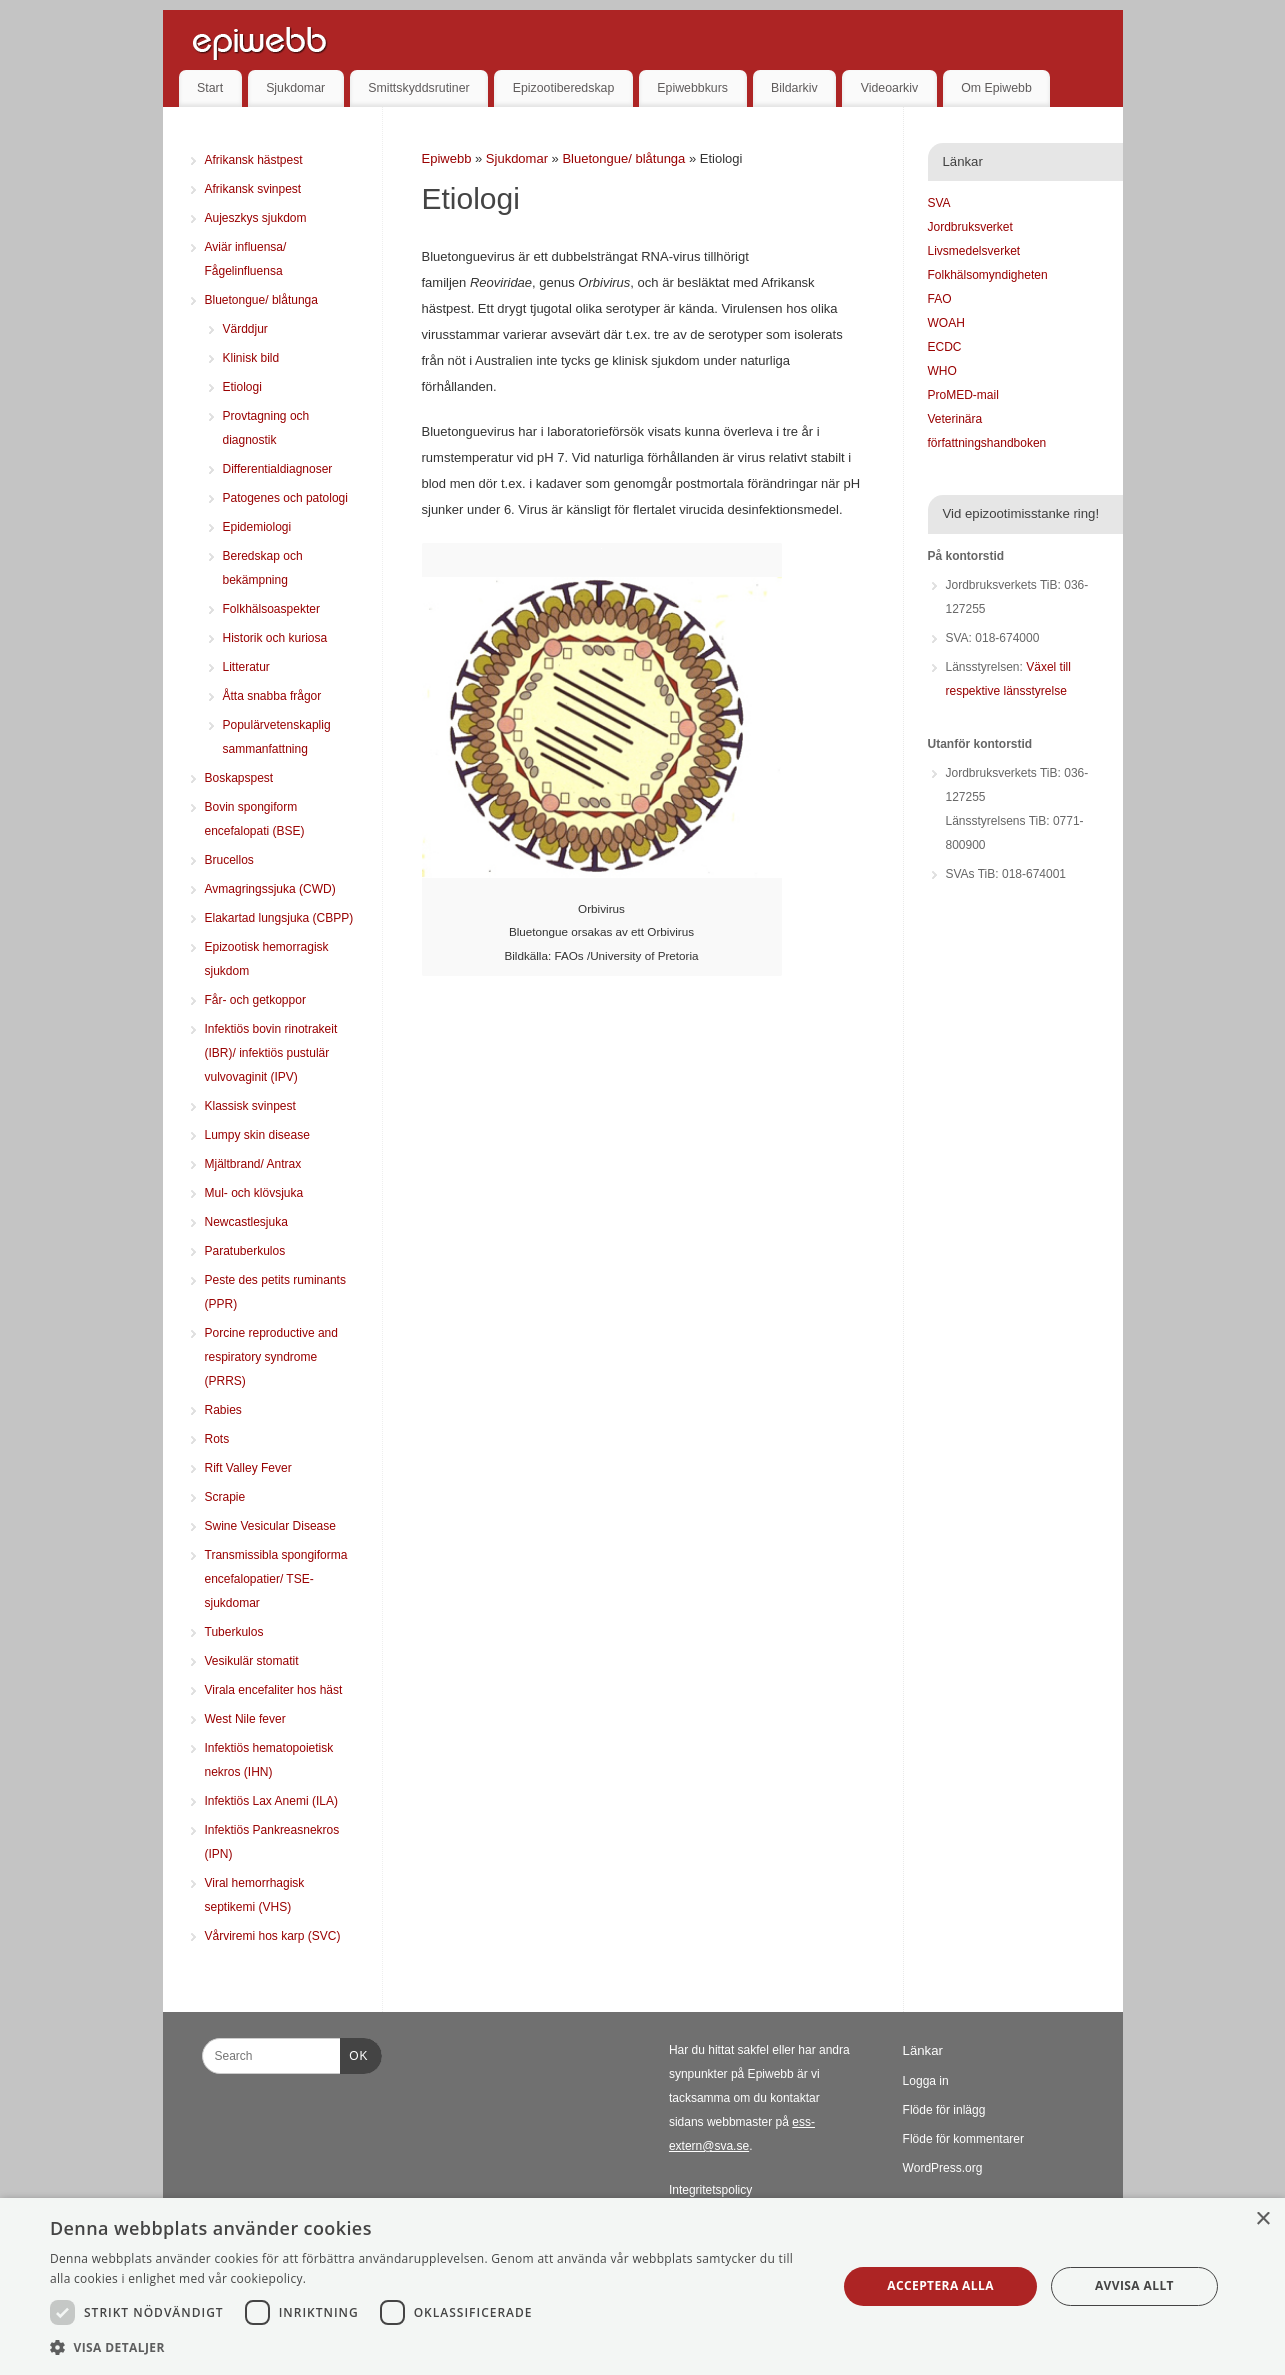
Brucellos (229, 860)
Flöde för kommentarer (963, 2139)
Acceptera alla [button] (940, 2285)
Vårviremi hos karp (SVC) (273, 1936)
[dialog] (642, 2286)
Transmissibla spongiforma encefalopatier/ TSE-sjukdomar (276, 1579)
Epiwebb (447, 158)
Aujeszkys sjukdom (256, 218)
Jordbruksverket (970, 227)
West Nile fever (245, 1719)
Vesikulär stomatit (252, 1661)
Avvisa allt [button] (1134, 2285)
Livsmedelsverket (974, 251)
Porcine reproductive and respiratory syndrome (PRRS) (271, 1357)
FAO (940, 299)
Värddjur (245, 329)
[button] (432, 2348)
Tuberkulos (234, 1632)
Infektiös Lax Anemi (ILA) (271, 1801)
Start (210, 88)
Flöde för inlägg (944, 2110)
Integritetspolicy (710, 2190)
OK (354, 2053)
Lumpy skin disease (257, 1135)
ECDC (945, 347)
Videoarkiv (889, 88)
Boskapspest (239, 778)
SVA (939, 203)
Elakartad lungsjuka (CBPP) (279, 918)
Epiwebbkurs (692, 88)
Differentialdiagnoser (278, 469)
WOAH (946, 323)
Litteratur (246, 667)
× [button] (1262, 2219)
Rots (217, 1439)
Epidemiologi (257, 527)
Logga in (926, 2081)
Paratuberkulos (245, 1251)
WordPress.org (943, 2168)
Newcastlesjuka (246, 1222)
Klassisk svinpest (250, 1106)
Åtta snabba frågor (272, 696)
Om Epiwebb (996, 88)
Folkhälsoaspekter (271, 609)
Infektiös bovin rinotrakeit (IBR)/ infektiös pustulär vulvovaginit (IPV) (271, 1053)
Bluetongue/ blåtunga (625, 158)
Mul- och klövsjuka (254, 1193)
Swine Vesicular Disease (270, 1526)
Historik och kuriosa (275, 638)
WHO (942, 371)
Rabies (223, 1410)
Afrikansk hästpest (254, 160)
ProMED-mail (963, 395)
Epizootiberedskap (564, 88)
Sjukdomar (295, 88)
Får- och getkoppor (255, 1000)
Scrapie (225, 1497)
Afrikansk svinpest (253, 189)
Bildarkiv (794, 88)
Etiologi (242, 387)
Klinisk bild (251, 358)
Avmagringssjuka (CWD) (270, 889)
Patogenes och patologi (285, 498)
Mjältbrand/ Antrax (253, 1164)
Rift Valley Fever (248, 1468)
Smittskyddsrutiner (419, 88)
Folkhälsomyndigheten (988, 275)
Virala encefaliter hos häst (274, 1690)
